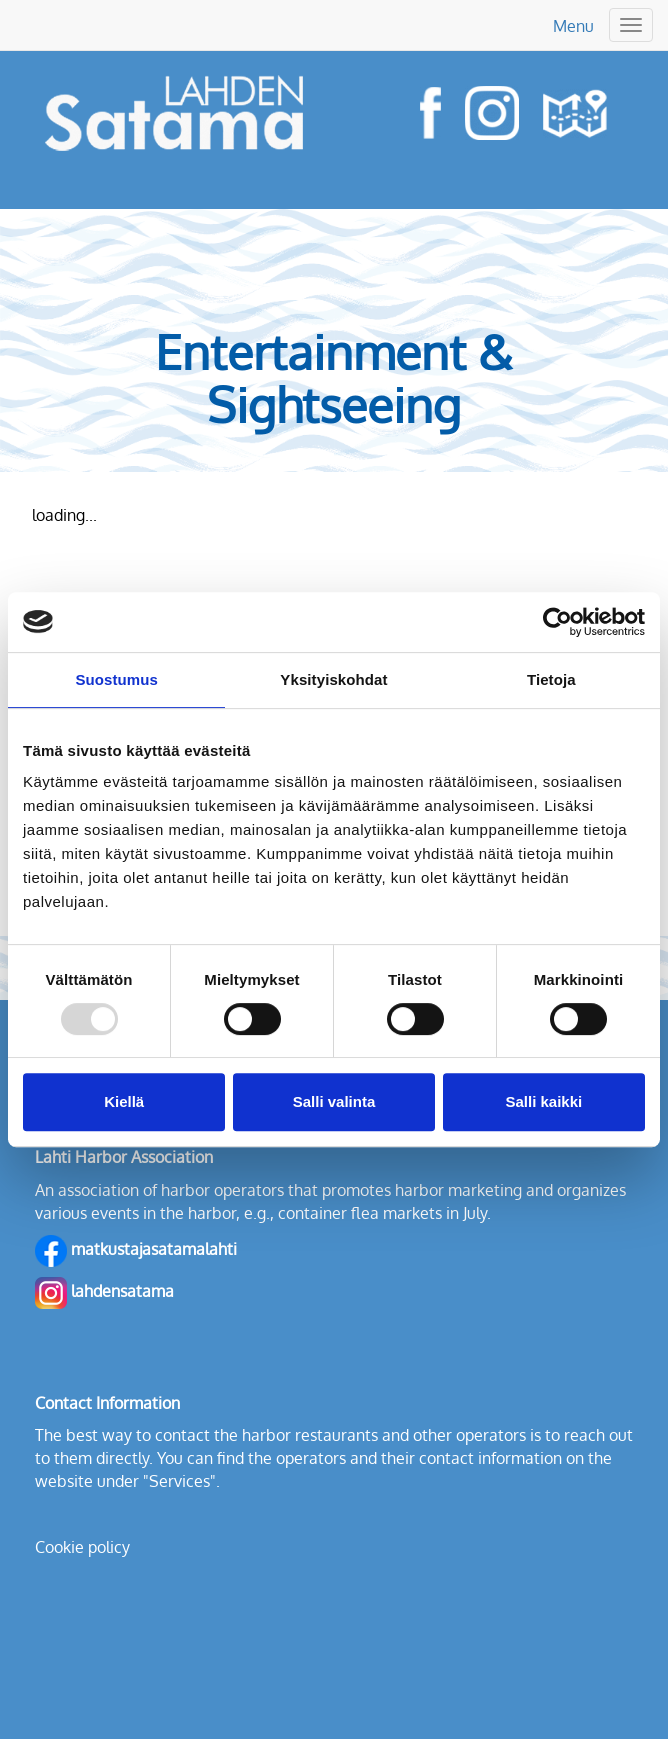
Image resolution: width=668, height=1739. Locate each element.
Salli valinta (334, 1101)
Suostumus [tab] (116, 679)
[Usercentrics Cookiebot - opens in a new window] (557, 622)
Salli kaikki (543, 1101)
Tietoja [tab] (551, 679)
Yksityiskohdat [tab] (333, 679)
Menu (573, 26)
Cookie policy (82, 1547)
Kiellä (124, 1101)
